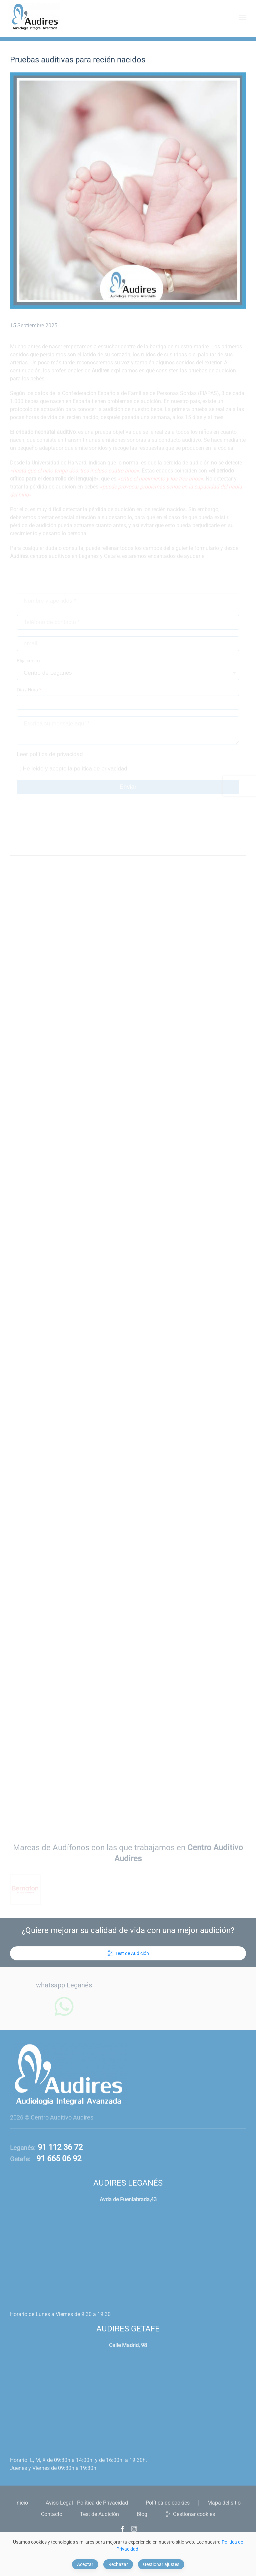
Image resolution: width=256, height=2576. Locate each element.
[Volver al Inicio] (35, 16)
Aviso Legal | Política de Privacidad (87, 2503)
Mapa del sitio (224, 2503)
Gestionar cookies (190, 2514)
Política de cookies (168, 2503)
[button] (242, 16)
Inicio (21, 2503)
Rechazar (118, 2564)
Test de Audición (128, 1953)
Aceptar (85, 2564)
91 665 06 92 (55, 2158)
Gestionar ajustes (161, 2564)
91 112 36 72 (59, 2147)
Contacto (51, 2514)
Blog (142, 2514)
